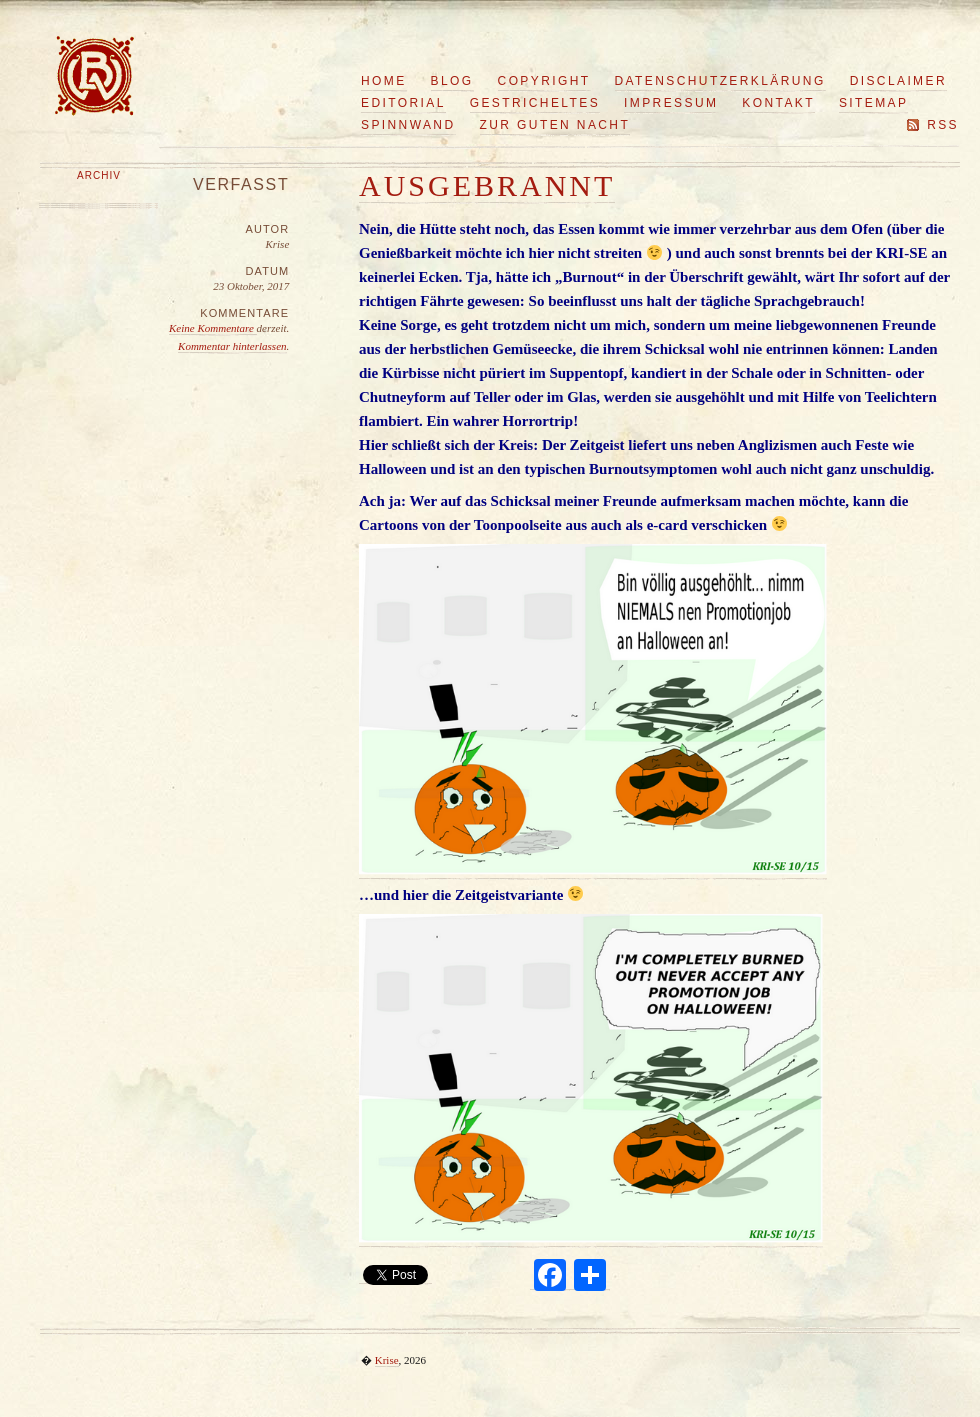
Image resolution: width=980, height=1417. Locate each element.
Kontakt (778, 103)
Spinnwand (408, 125)
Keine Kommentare (213, 328)
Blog (452, 81)
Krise (387, 1360)
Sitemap (873, 103)
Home (384, 81)
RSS (943, 125)
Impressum (671, 103)
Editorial (403, 103)
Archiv (99, 175)
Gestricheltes (535, 103)
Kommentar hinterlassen (232, 346)
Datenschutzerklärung (720, 81)
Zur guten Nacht (555, 125)
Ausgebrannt (487, 185)
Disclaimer (898, 81)
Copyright (544, 81)
